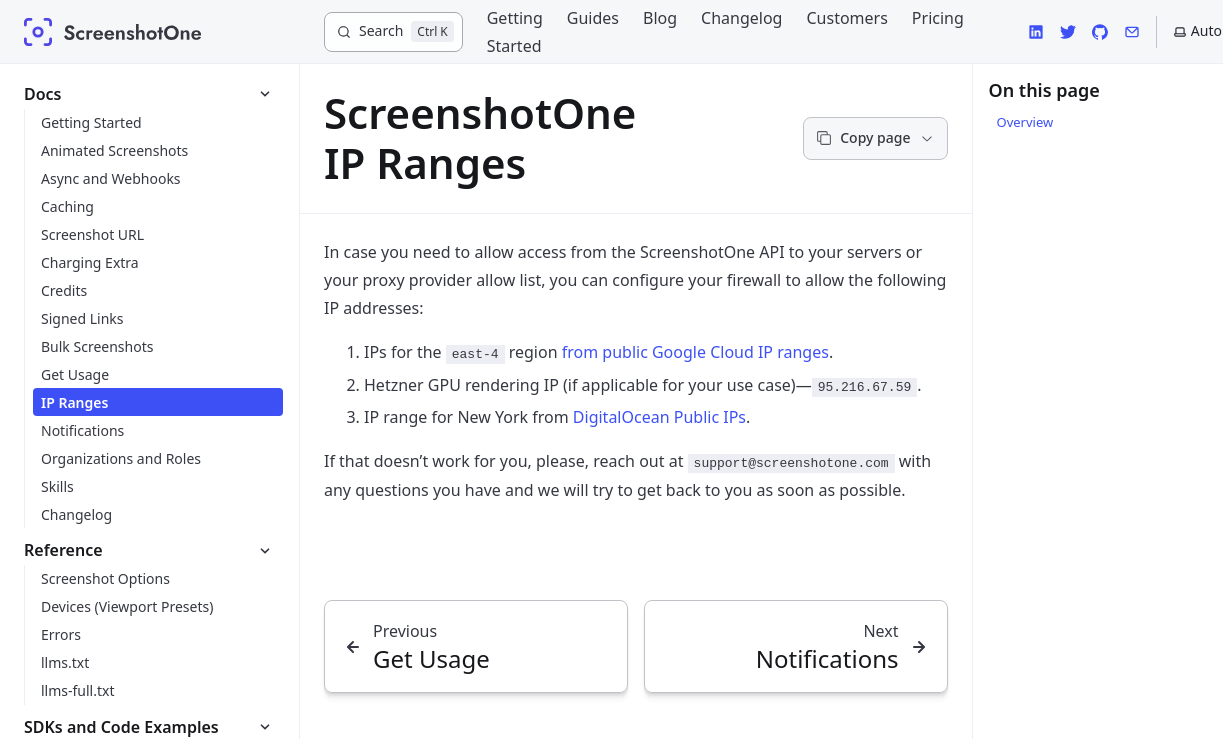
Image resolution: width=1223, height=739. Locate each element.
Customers (846, 18)
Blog (660, 18)
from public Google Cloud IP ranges (695, 352)
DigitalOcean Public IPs (659, 417)
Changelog (741, 18)
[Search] (393, 32)
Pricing (938, 18)
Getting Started (515, 32)
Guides (593, 18)
